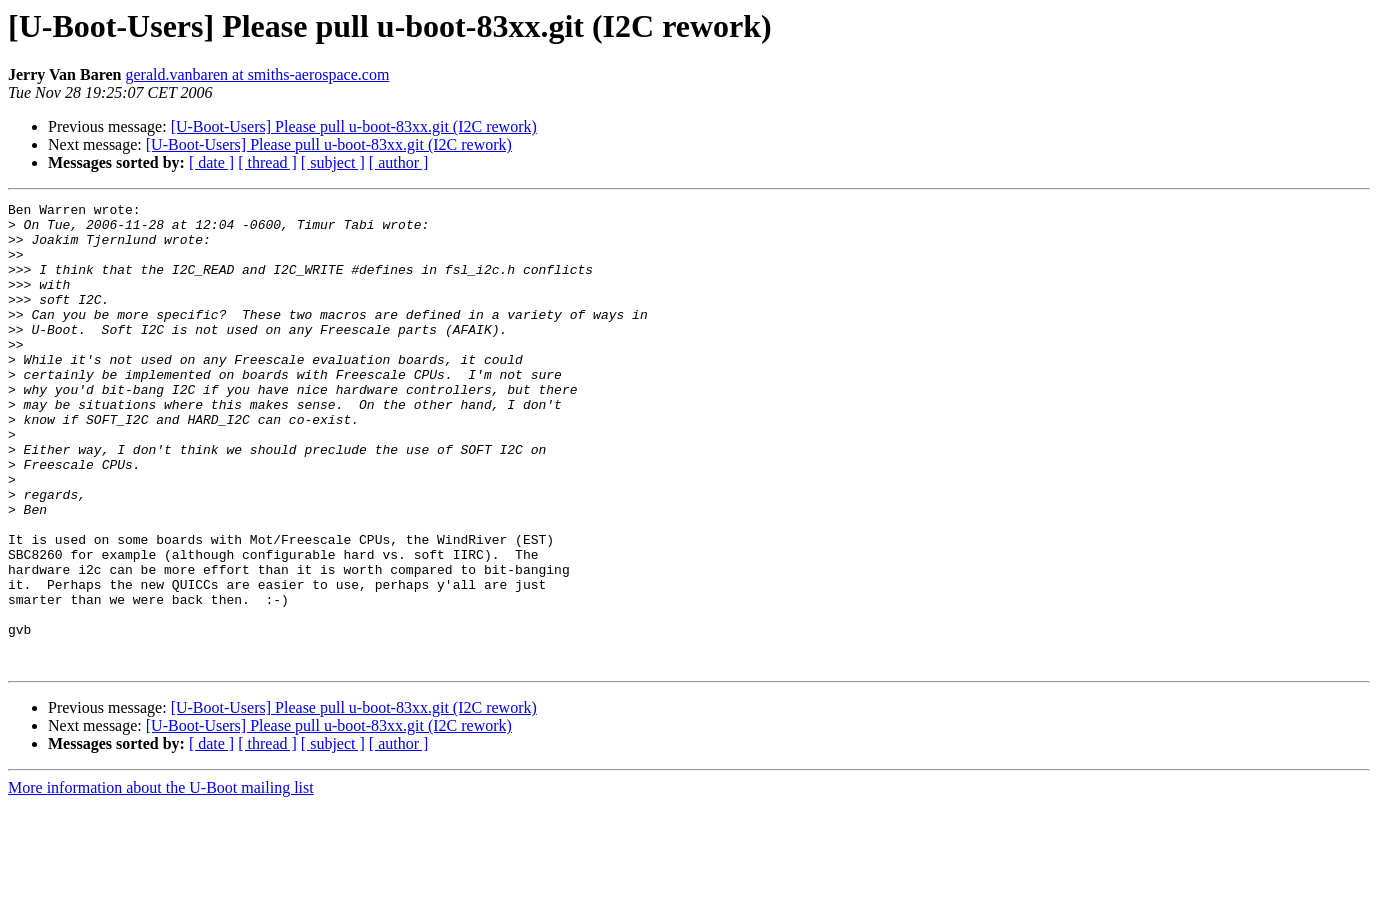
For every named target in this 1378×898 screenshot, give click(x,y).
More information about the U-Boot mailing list (161, 880)
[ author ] (399, 162)
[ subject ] (333, 162)
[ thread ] (267, 162)
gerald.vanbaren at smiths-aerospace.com (257, 74)
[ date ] (211, 162)
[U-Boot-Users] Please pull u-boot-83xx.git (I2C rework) (354, 126)
